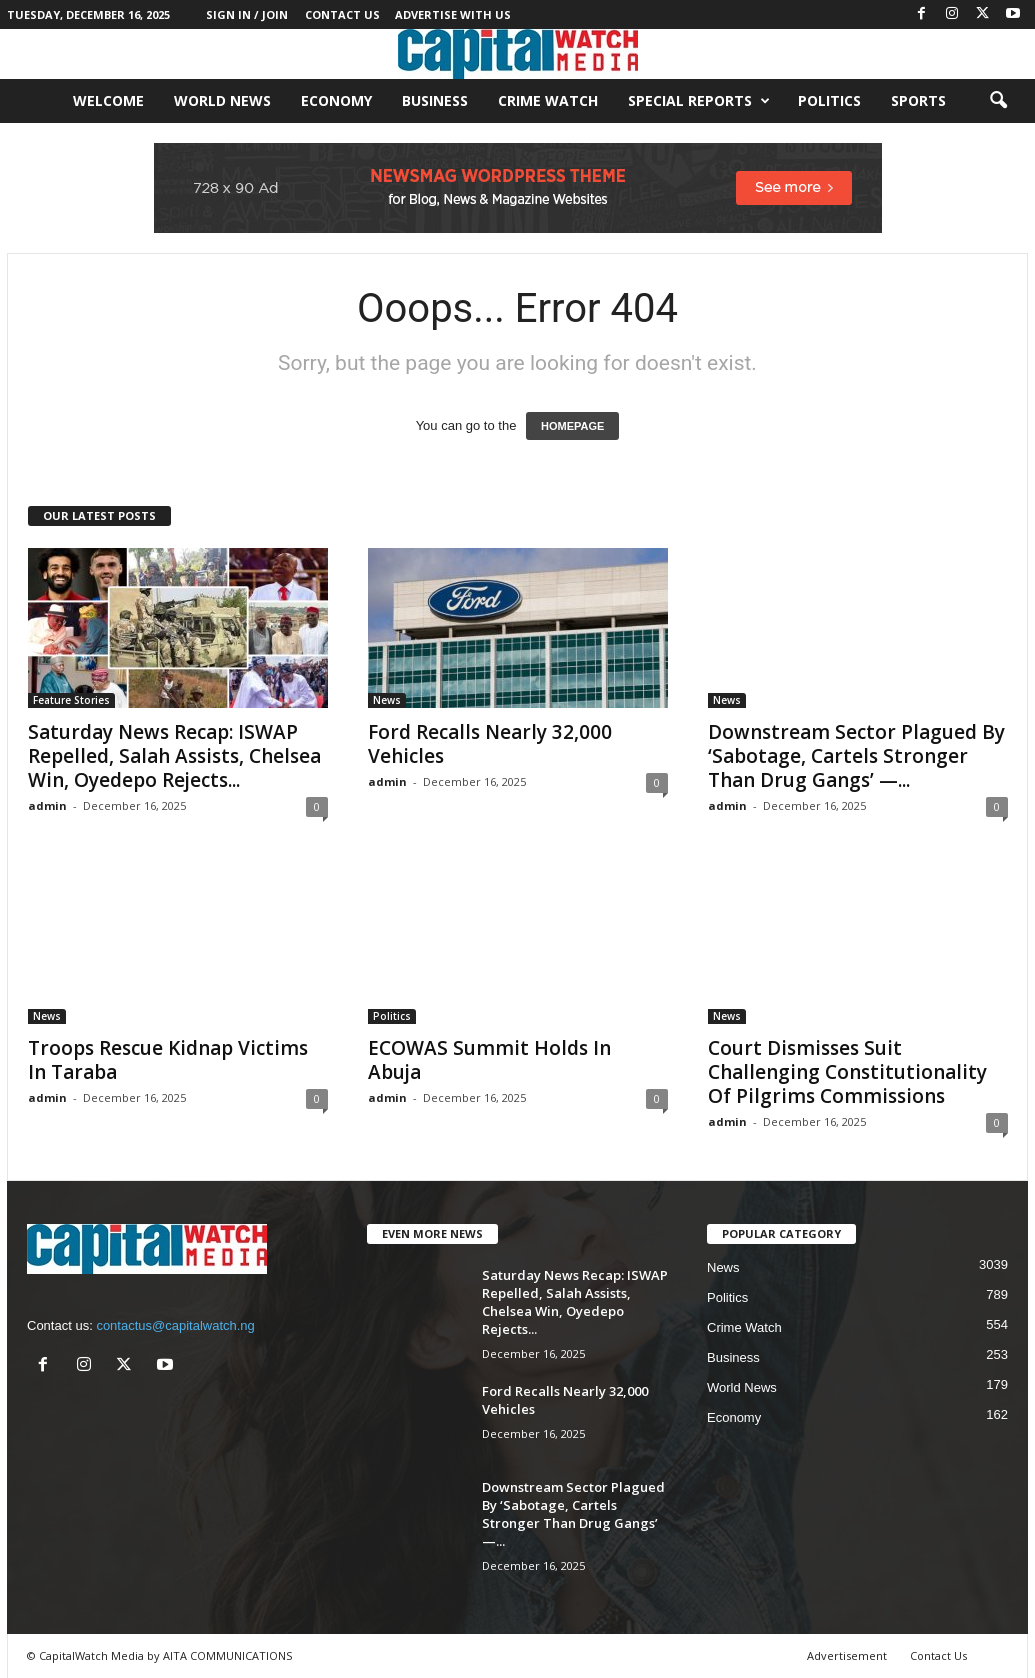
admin (47, 805)
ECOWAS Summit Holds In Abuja (489, 1060)
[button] (998, 101)
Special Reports (699, 101)
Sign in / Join (247, 14)
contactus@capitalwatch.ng (175, 1325)
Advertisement (847, 1655)
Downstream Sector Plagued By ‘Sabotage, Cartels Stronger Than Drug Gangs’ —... (856, 756)
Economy (336, 100)
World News (222, 100)
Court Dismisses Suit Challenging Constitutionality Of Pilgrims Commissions (847, 1072)
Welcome (108, 100)
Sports (918, 100)
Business (435, 100)
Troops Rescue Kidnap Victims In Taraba (168, 1060)
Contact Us (342, 14)
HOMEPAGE (572, 426)
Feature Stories (71, 700)
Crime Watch (548, 100)
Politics (829, 100)
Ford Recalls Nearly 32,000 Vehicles (490, 744)
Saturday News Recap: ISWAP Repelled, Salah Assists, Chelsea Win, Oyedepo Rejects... (174, 756)
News (387, 700)
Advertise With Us (453, 14)
